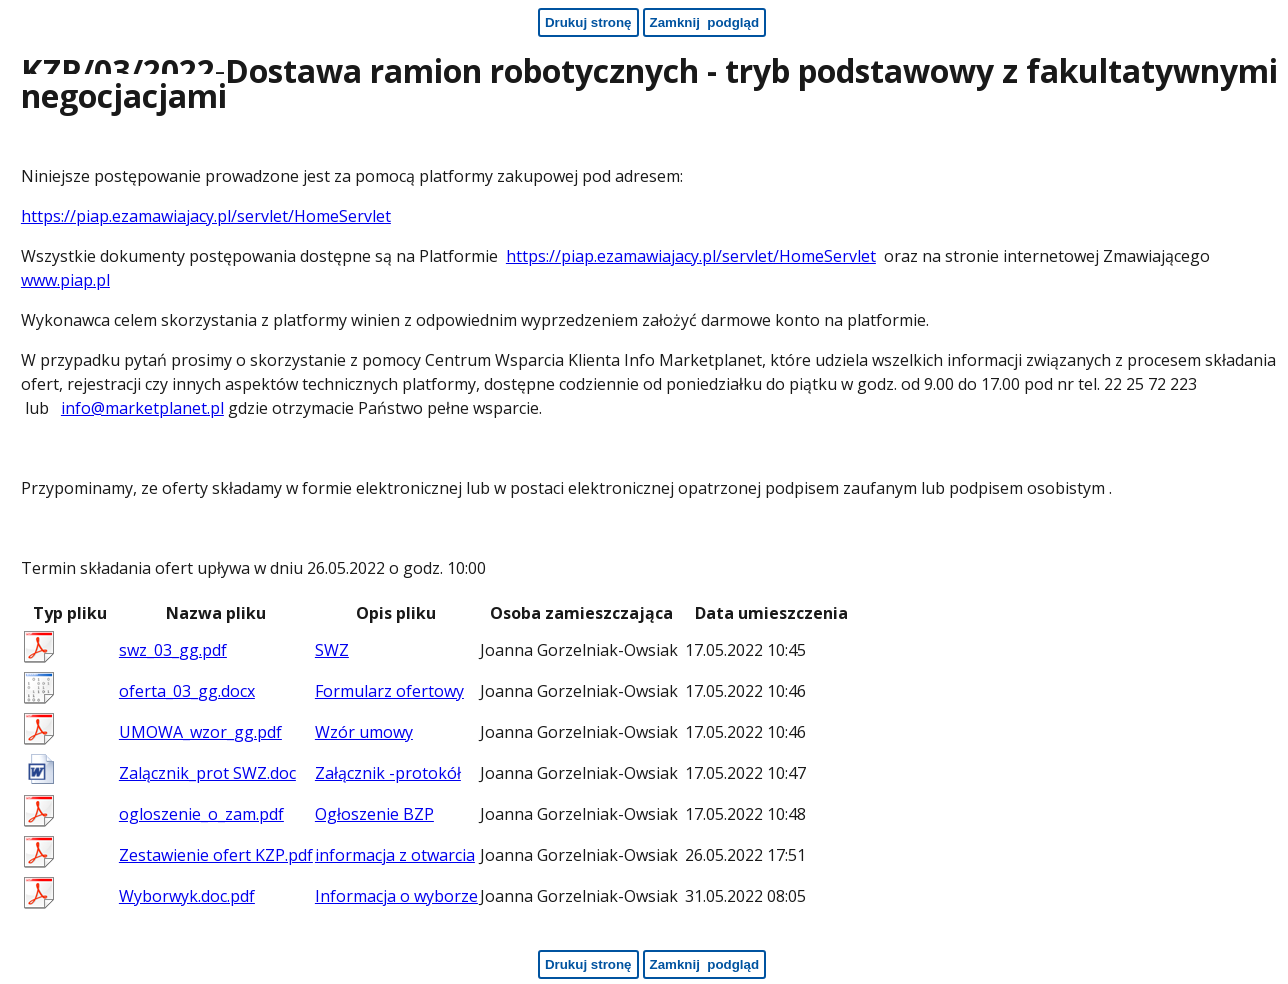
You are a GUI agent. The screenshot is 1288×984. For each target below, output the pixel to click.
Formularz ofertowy (389, 691)
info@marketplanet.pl (142, 408)
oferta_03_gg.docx (187, 691)
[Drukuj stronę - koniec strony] (588, 964)
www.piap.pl (65, 280)
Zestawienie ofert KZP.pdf (216, 855)
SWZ (332, 650)
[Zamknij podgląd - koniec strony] (705, 964)
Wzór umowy (364, 732)
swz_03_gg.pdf (173, 650)
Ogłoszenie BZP (374, 814)
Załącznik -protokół (388, 773)
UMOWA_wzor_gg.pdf (200, 732)
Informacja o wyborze (396, 896)
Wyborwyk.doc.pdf (187, 896)
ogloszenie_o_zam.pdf (201, 814)
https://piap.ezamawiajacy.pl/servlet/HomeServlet (206, 216)
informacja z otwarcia (395, 855)
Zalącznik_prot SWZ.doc (207, 773)
